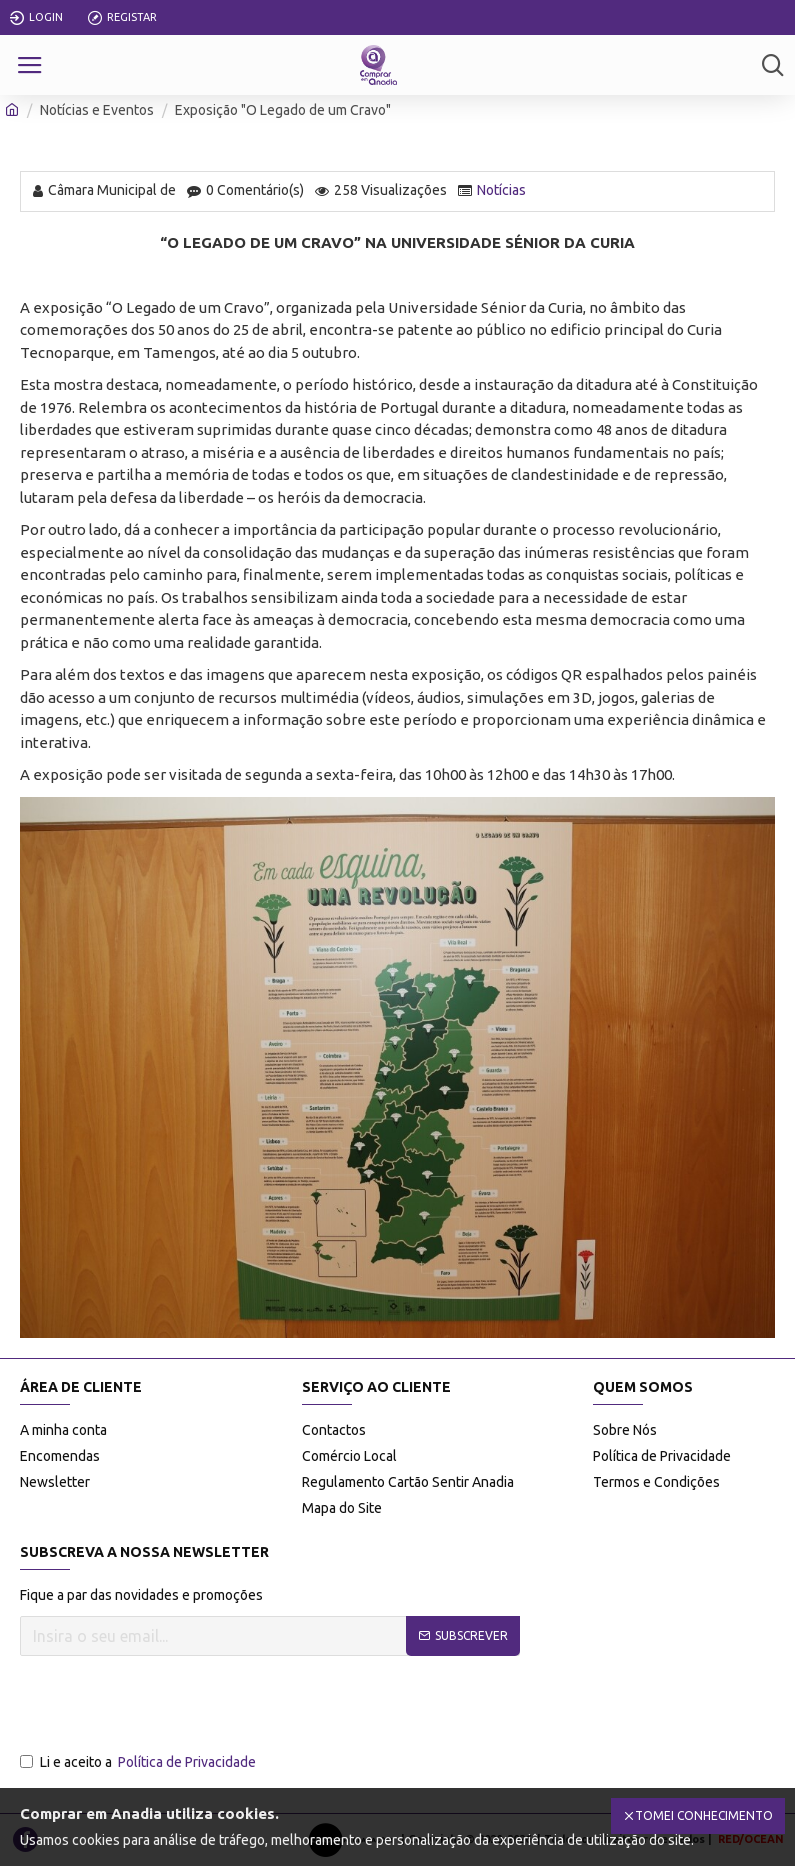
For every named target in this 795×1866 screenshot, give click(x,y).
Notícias (501, 190)
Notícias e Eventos (97, 110)
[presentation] (172, 1705)
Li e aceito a (139, 1762)
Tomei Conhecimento (704, 1815)
